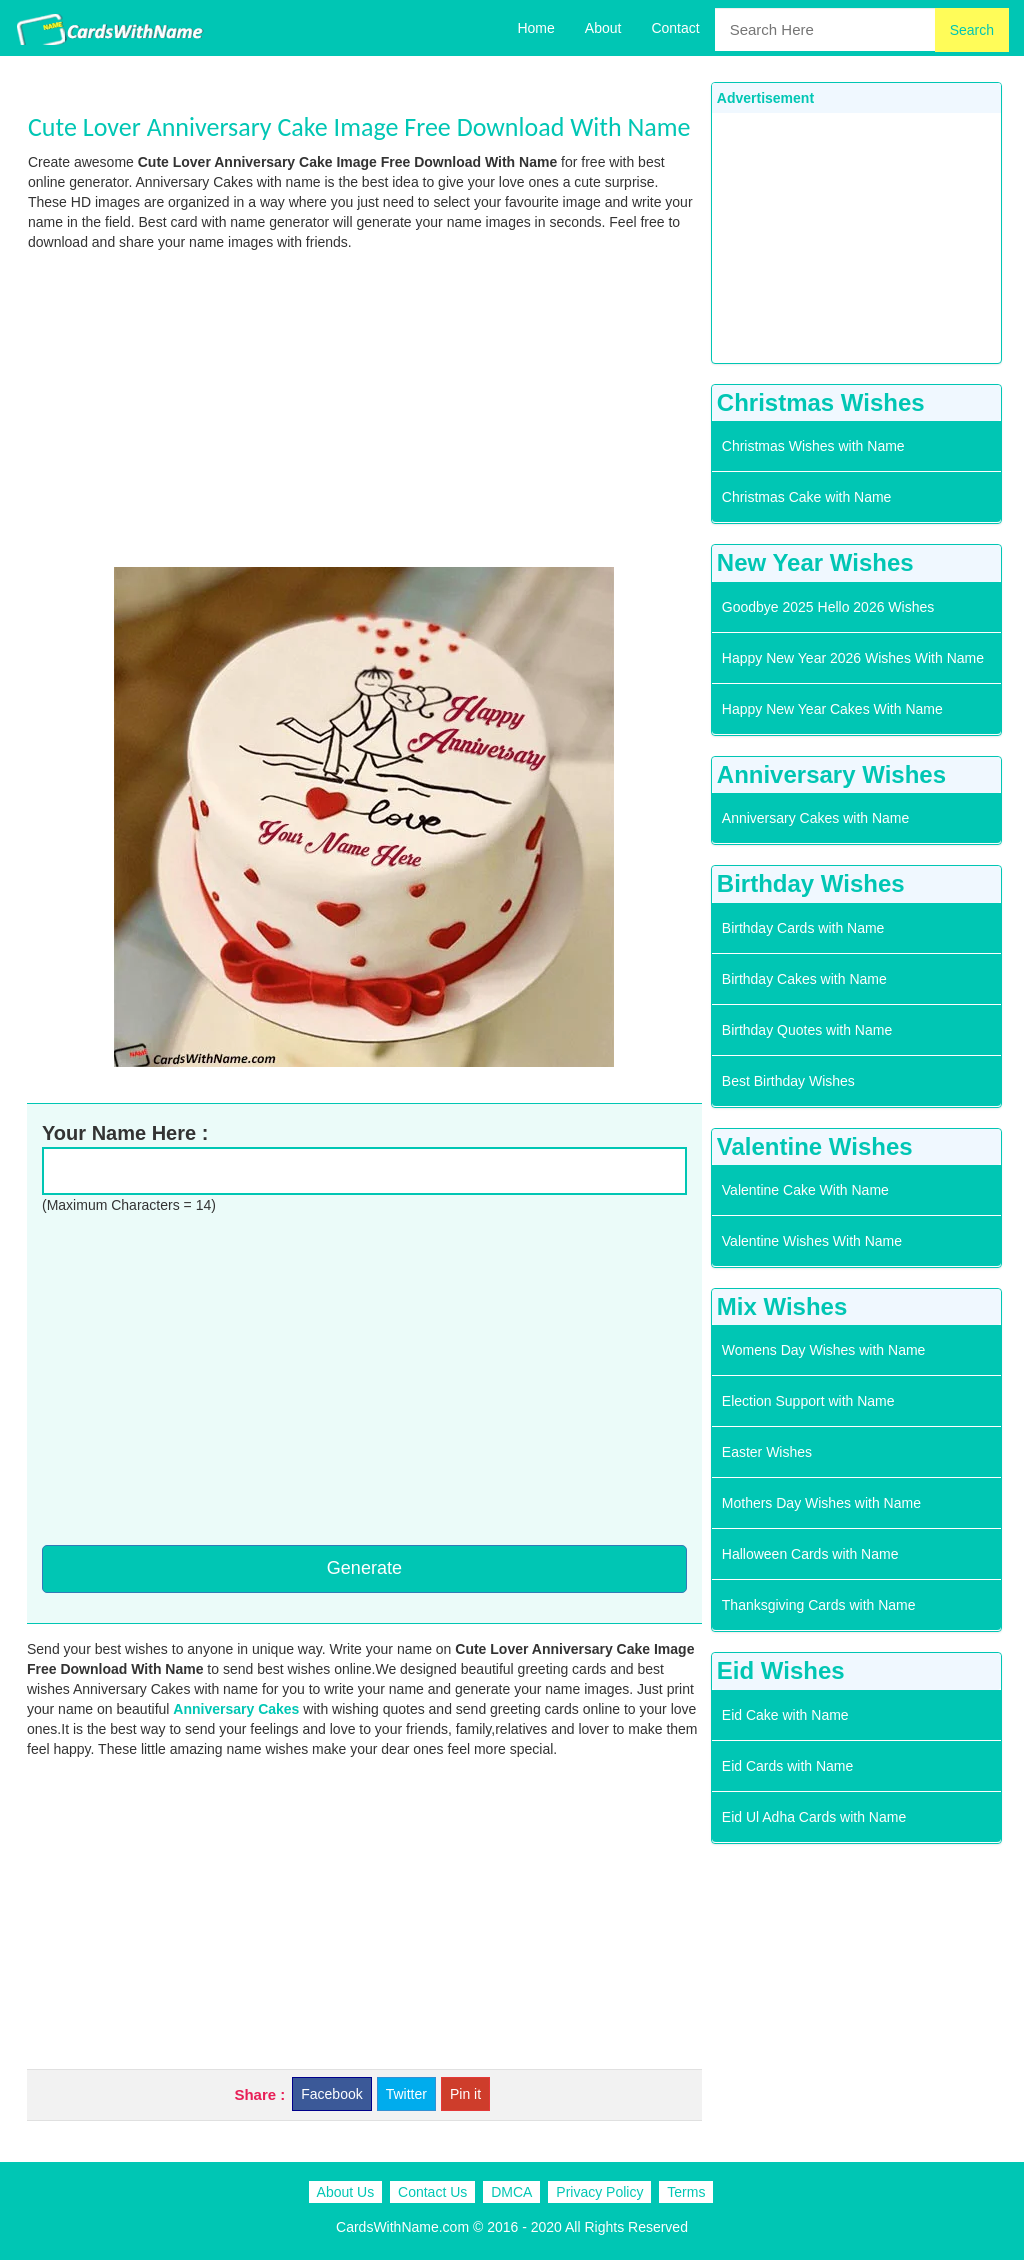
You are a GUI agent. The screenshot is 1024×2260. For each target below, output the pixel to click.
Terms (686, 2192)
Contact (675, 28)
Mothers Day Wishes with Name (821, 1503)
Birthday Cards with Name (803, 928)
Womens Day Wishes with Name (824, 1350)
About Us (346, 2192)
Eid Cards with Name (788, 1766)
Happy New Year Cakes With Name (832, 709)
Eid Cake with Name (785, 1715)
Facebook (331, 2094)
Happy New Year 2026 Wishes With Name (853, 658)
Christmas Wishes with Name (813, 446)
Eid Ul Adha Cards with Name (814, 1817)
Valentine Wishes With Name (812, 1241)
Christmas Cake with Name (807, 497)
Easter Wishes (767, 1452)
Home (535, 28)
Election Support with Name (808, 1401)
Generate (364, 1568)
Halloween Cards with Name (810, 1554)
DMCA (511, 2192)
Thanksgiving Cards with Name (819, 1605)
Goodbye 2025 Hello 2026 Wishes (828, 607)
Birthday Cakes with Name (804, 979)
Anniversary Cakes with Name (816, 818)
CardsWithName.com (402, 2227)
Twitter (406, 2094)
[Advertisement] (364, 407)
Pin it (465, 2094)
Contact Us (432, 2192)
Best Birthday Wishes (788, 1081)
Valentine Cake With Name (805, 1190)
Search (972, 30)
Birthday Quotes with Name (807, 1030)
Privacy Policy (599, 2192)
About (603, 28)
